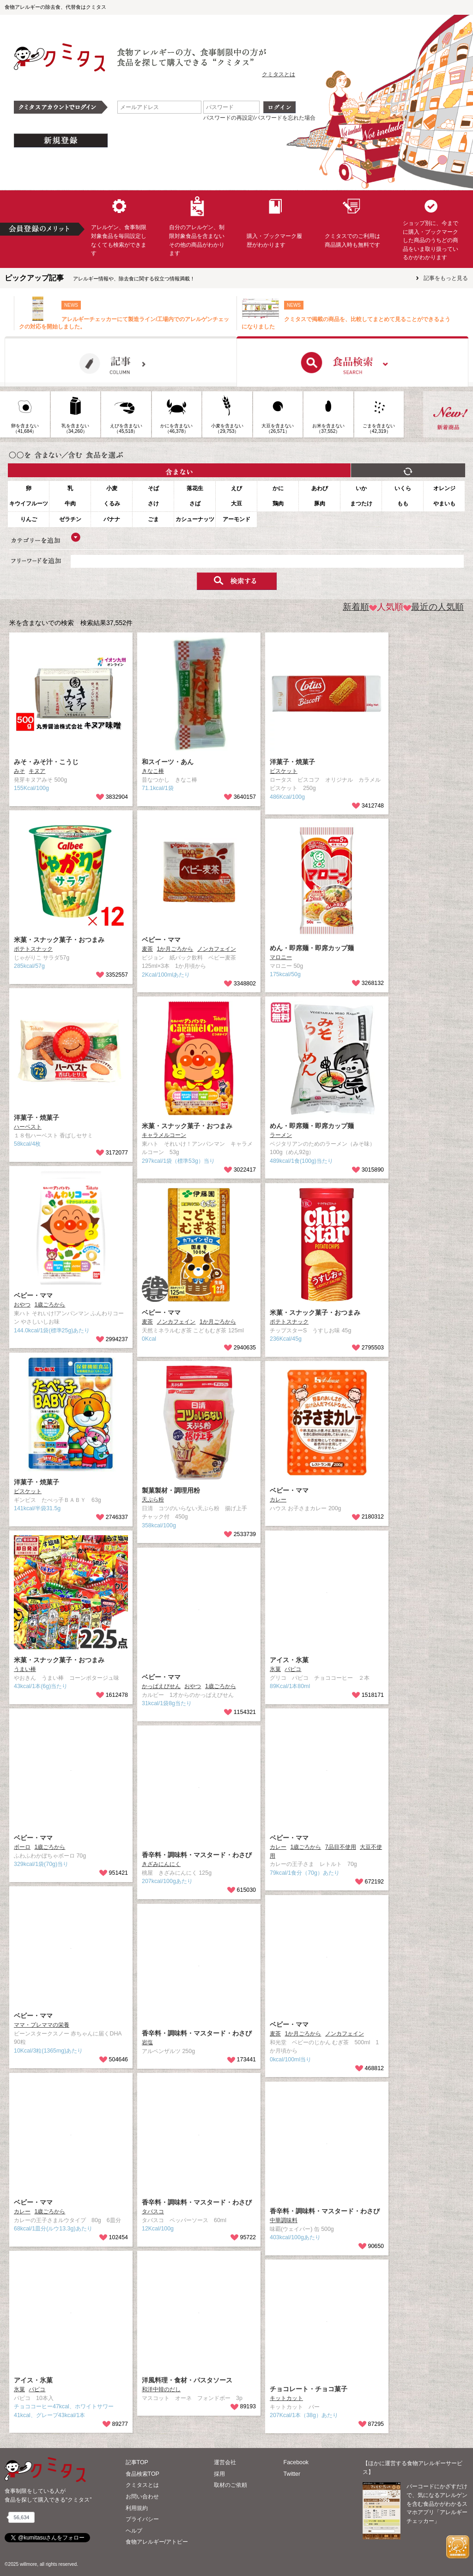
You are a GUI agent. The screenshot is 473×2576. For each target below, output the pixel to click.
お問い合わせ (142, 2496)
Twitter (292, 2474)
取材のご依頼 (230, 2485)
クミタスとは (278, 74)
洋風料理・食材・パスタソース (187, 2380)
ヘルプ (134, 2530)
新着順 (356, 607)
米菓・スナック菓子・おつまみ (59, 939)
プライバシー (142, 2519)
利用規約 (137, 2508)
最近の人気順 (433, 607)
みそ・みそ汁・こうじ (46, 762)
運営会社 (225, 2462)
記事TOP (137, 2462)
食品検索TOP (142, 2474)
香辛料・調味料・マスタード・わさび (197, 1855)
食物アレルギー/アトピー (157, 2542)
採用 (219, 2474)
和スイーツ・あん (168, 762)
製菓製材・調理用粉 (171, 1490)
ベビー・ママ (161, 939)
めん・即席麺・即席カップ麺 (312, 948)
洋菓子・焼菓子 (292, 762)
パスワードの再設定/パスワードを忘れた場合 (259, 118)
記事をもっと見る (446, 278)
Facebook (296, 2462)
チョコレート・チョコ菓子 (308, 2389)
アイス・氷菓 (289, 1660)
